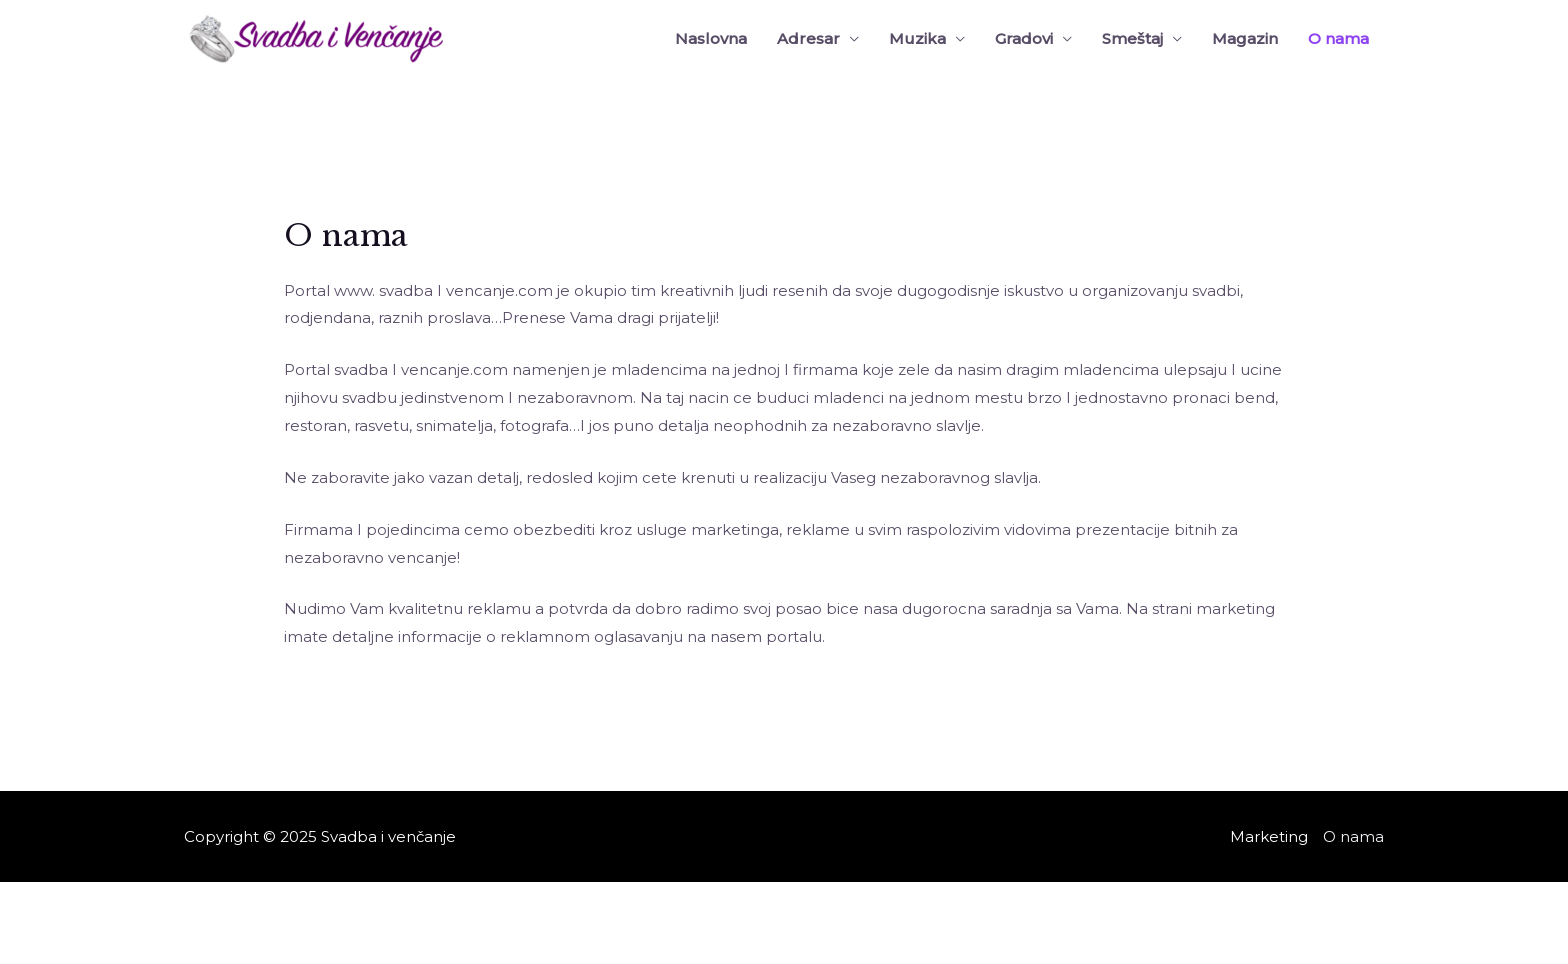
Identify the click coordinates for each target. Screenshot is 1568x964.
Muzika (917, 38)
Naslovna (711, 38)
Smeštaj (1132, 38)
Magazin (1245, 38)
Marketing (1269, 836)
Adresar (808, 38)
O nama (1338, 38)
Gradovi (1024, 38)
